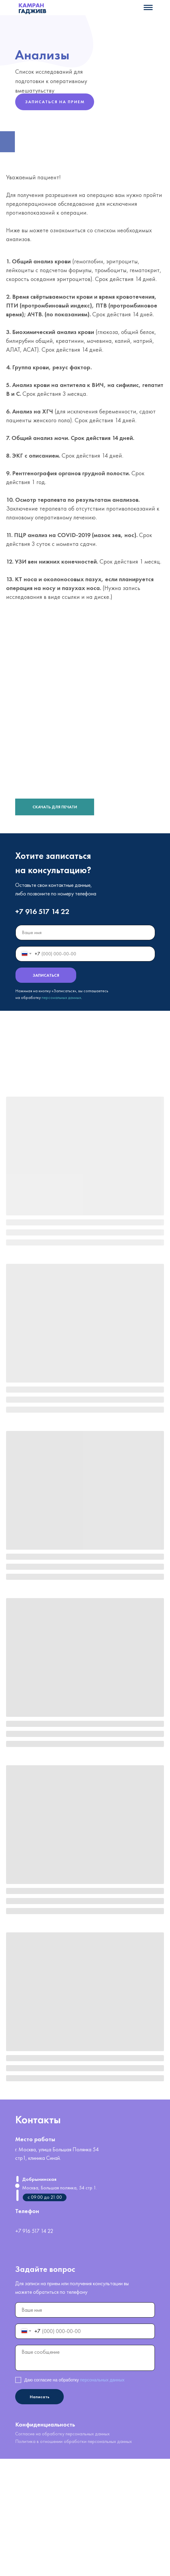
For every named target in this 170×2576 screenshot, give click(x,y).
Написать (39, 2396)
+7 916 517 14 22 (42, 911)
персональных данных (61, 997)
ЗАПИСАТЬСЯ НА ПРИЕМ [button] (55, 101)
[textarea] (85, 2358)
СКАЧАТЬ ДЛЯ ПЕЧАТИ (54, 807)
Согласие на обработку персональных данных (62, 2433)
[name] (85, 932)
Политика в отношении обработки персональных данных (73, 2441)
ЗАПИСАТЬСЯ (45, 975)
